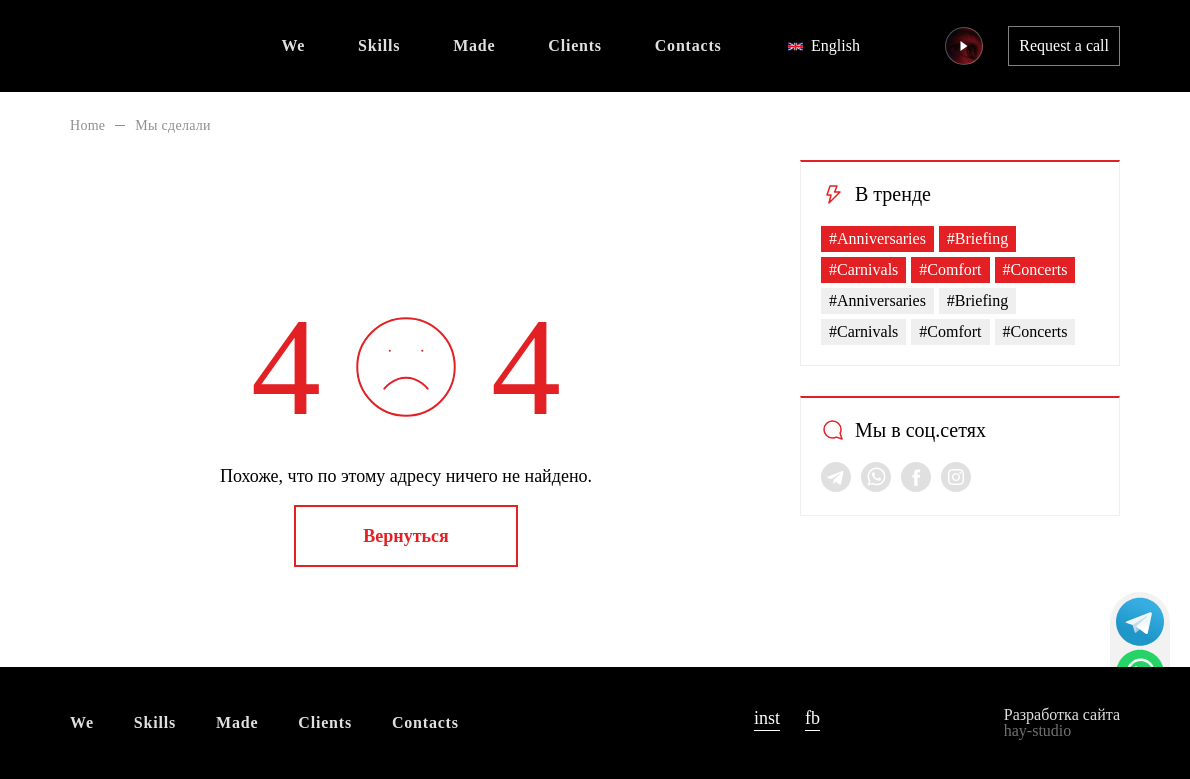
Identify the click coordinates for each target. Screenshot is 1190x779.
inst (767, 718)
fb (812, 718)
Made (474, 45)
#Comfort (950, 269)
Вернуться (405, 536)
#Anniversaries (877, 238)
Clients (575, 45)
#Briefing (977, 238)
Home (87, 125)
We (293, 45)
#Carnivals (863, 269)
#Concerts (1035, 269)
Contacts (688, 45)
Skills (379, 45)
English (824, 45)
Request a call (1064, 45)
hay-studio (1038, 730)
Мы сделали (173, 125)
